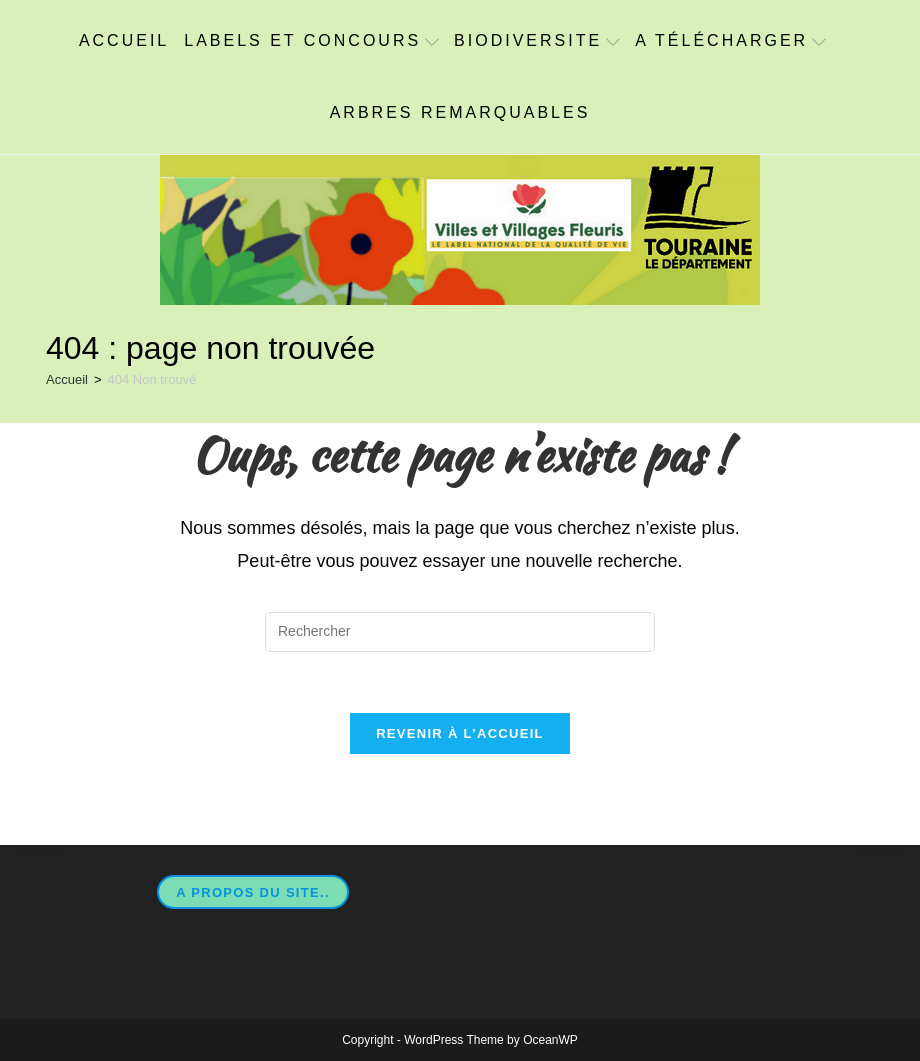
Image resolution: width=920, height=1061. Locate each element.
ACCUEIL (124, 40)
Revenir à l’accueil (460, 733)
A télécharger (730, 40)
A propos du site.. (253, 892)
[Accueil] (67, 379)
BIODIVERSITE (537, 40)
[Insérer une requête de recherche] (460, 632)
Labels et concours (311, 40)
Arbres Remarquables (460, 112)
